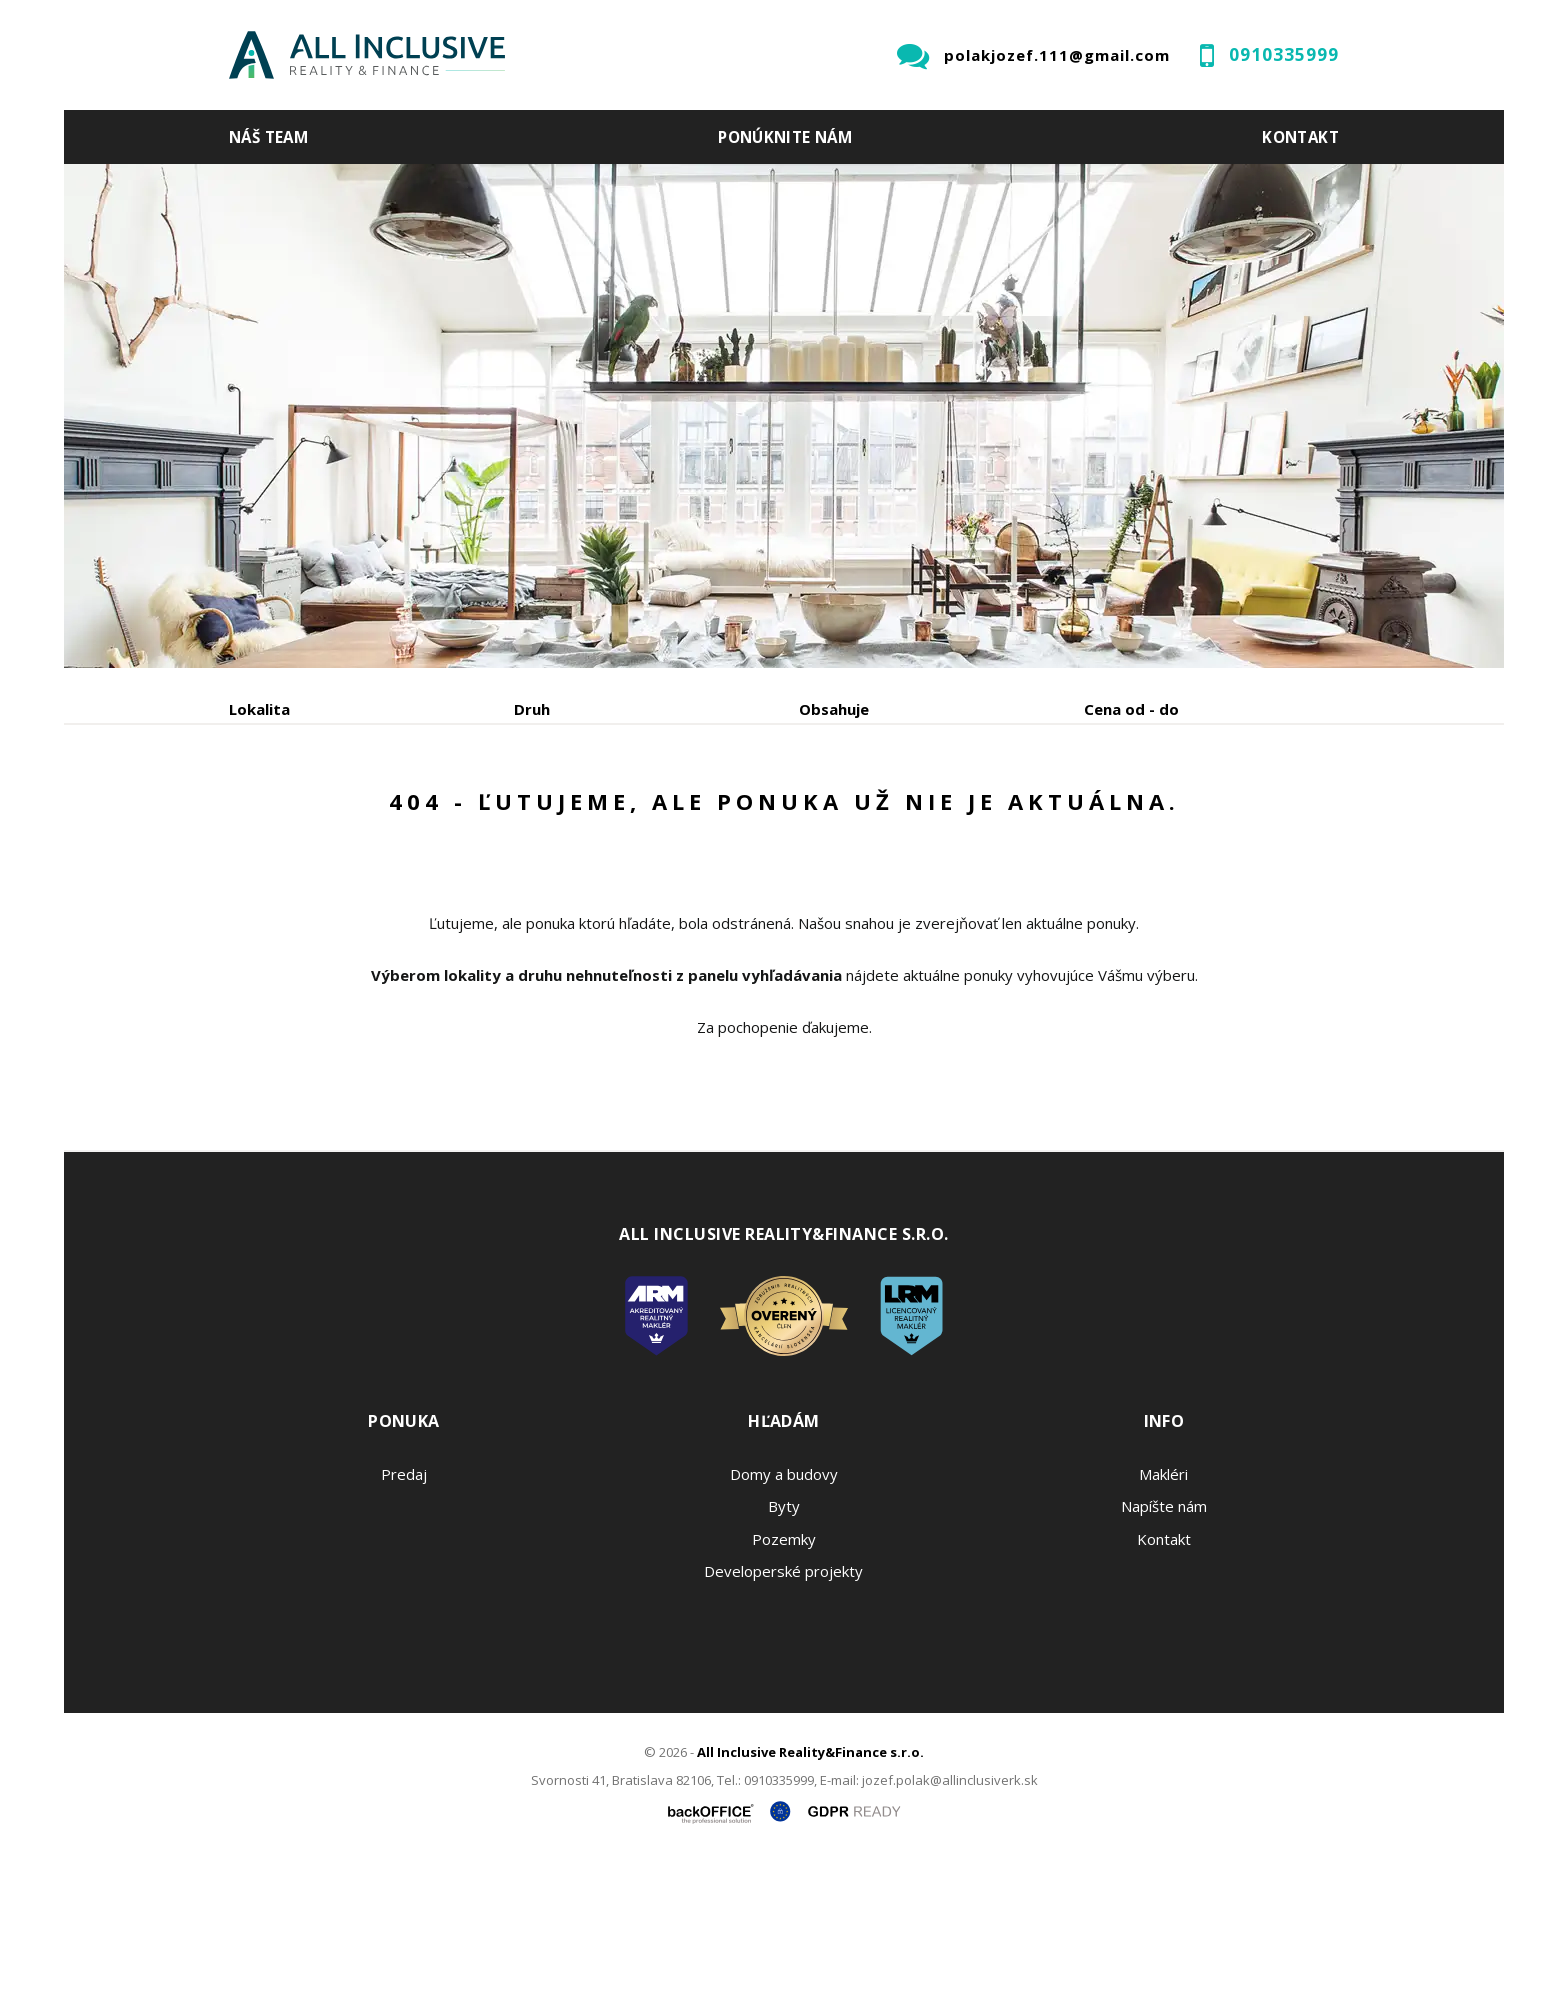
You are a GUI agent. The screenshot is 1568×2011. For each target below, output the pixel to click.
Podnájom (648, 813)
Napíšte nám (1164, 1658)
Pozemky (784, 1691)
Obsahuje (834, 709)
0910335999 (1284, 54)
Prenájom (413, 813)
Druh (532, 709)
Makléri (1163, 1626)
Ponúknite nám (785, 137)
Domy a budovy (784, 1626)
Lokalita (259, 709)
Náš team (268, 137)
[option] (784, 416)
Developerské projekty (783, 1723)
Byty (784, 1658)
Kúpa (529, 813)
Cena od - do (1131, 709)
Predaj (291, 813)
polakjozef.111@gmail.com (1057, 55)
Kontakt (1300, 137)
